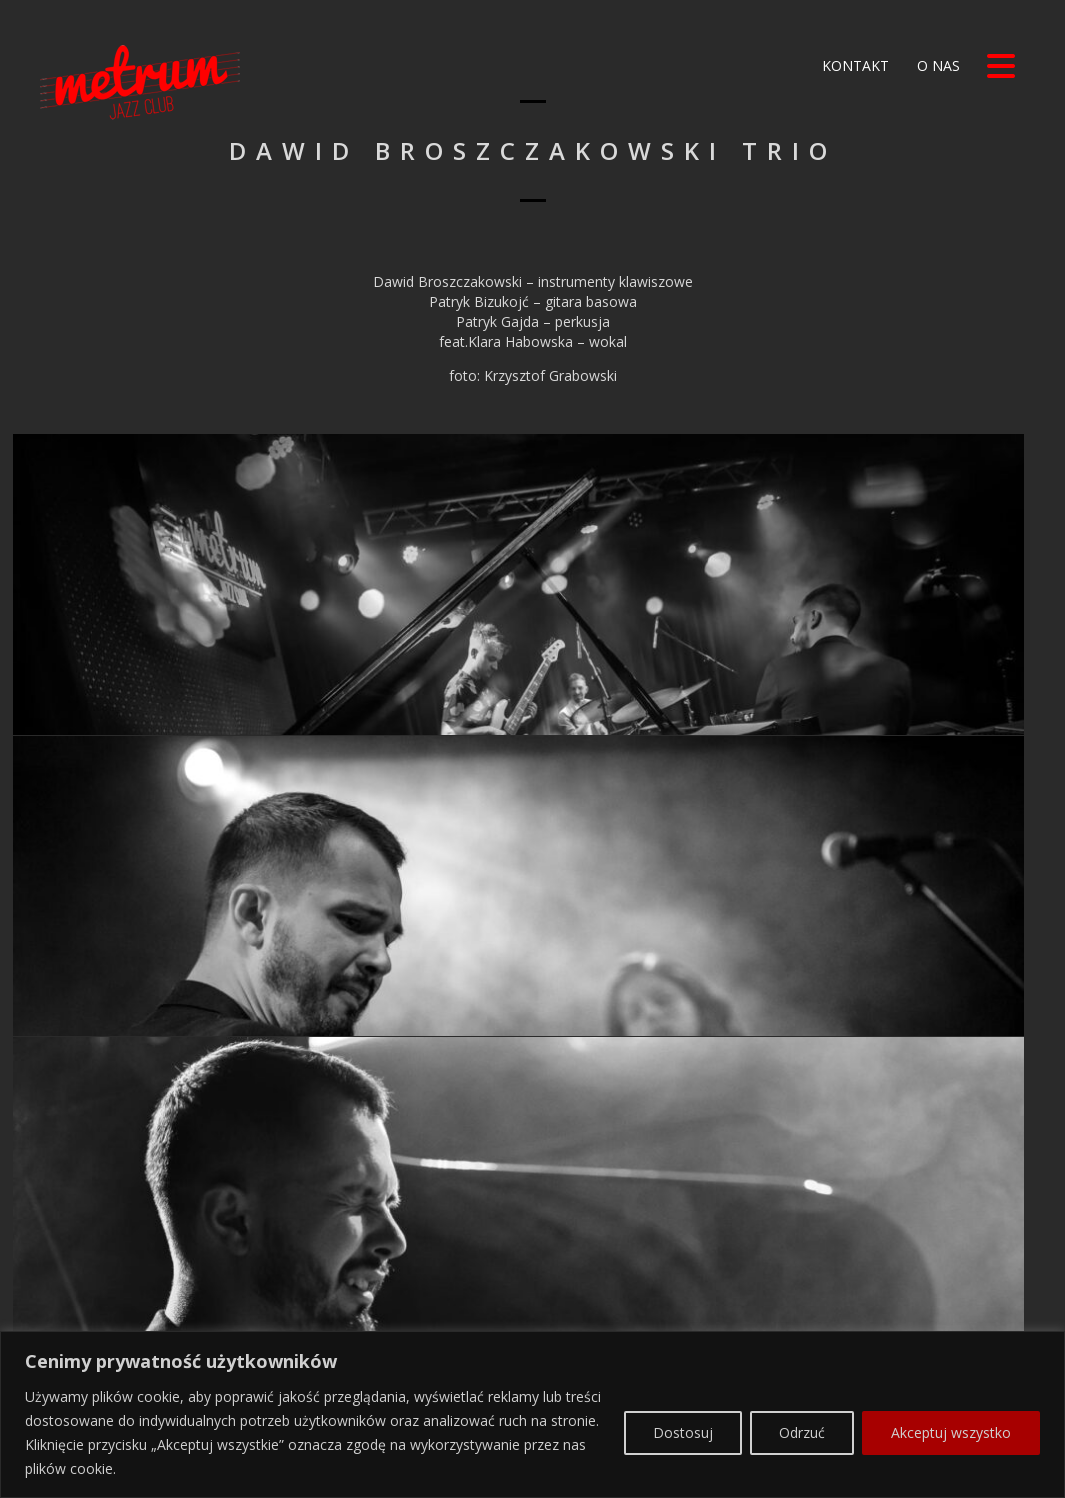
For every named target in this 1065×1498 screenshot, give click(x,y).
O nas (936, 65)
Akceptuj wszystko (951, 1422)
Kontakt (853, 65)
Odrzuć (802, 1422)
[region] (532, 1405)
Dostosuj (683, 1422)
